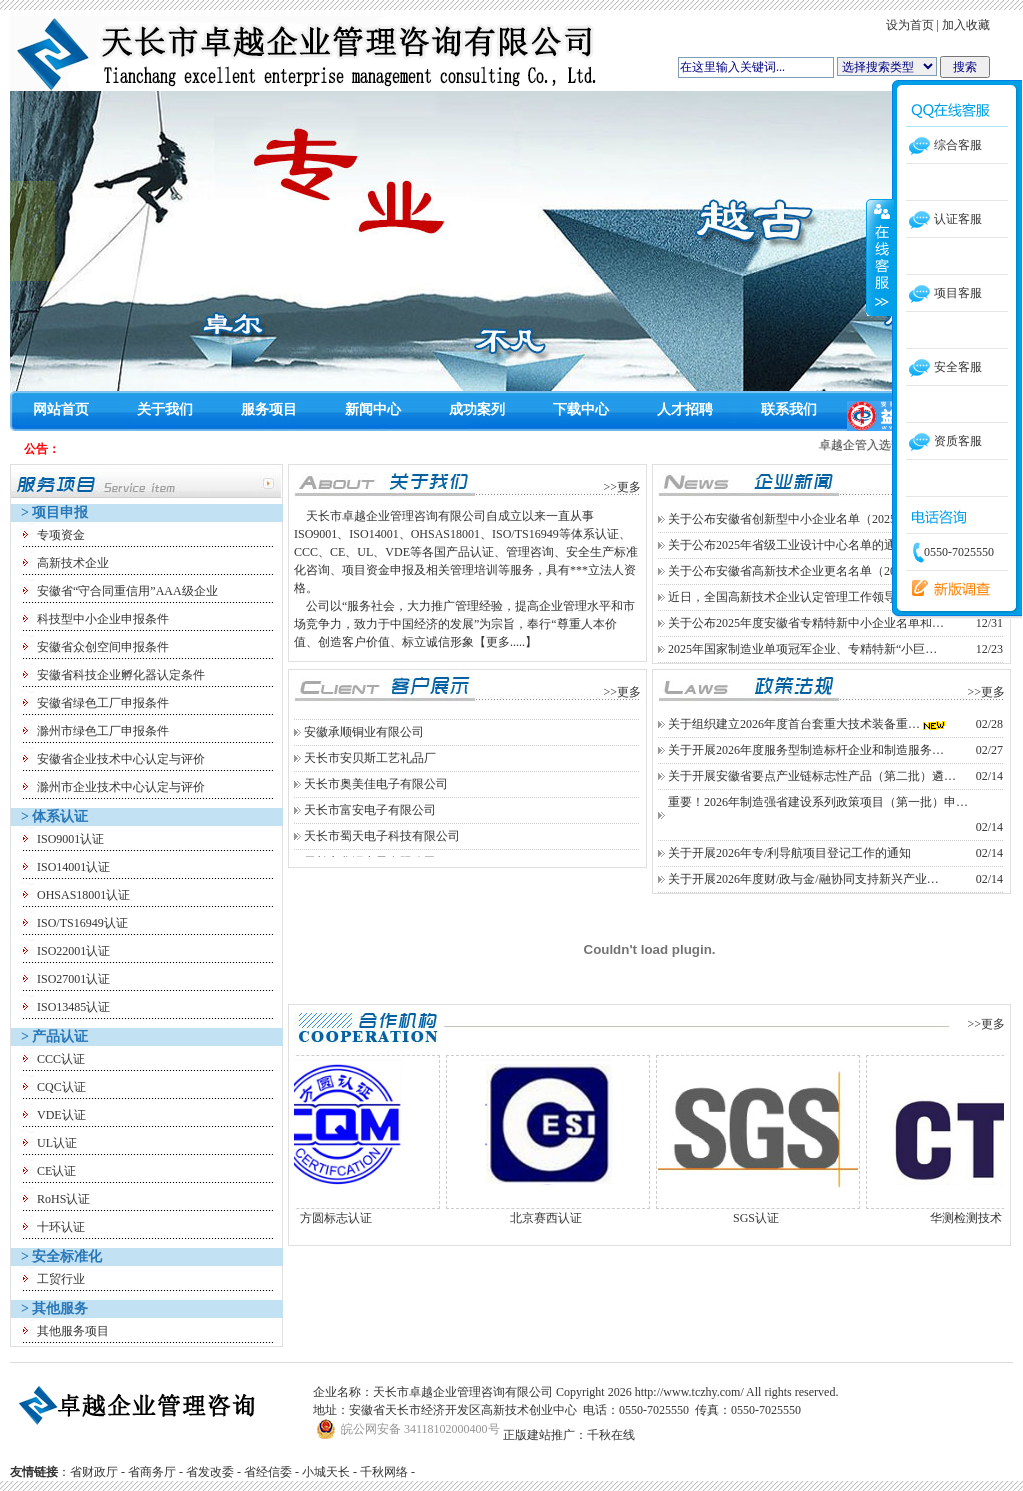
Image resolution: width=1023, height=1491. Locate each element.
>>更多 (622, 487)
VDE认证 (61, 1115)
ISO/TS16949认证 (82, 923)
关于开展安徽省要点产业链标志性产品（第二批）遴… (812, 776)
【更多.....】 (505, 642)
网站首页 (61, 409)
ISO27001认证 (73, 979)
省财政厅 (94, 1472)
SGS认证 (774, 1218)
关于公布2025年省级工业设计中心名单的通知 (788, 545)
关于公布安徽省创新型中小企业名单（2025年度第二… (812, 519)
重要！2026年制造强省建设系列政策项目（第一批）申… (818, 802)
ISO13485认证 (73, 1007)
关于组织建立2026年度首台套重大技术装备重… (794, 724)
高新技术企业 (73, 563)
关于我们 (165, 409)
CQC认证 (61, 1087)
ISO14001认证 (73, 867)
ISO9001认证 (70, 839)
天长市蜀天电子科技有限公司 (382, 854)
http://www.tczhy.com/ (689, 1392)
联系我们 (789, 409)
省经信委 (268, 1472)
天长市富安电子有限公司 (370, 828)
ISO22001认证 (73, 951)
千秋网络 (384, 1472)
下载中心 (581, 409)
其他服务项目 (73, 1331)
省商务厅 (152, 1472)
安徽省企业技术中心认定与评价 (121, 759)
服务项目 (269, 409)
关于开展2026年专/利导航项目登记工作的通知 (789, 853)
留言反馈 (946, 589)
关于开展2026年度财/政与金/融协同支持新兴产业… (803, 879)
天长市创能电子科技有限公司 (382, 724)
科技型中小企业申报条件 (103, 619)
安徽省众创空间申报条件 (103, 647)
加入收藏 (966, 25)
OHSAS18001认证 (83, 895)
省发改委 (210, 1472)
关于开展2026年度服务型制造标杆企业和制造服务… (806, 750)
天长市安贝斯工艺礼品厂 (370, 776)
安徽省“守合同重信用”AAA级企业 (127, 591)
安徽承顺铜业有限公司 (364, 750)
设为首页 (910, 25)
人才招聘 (685, 409)
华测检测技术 (984, 1218)
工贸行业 (61, 1279)
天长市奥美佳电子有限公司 (376, 802)
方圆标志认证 (354, 1218)
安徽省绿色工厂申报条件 (103, 703)
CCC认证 (61, 1059)
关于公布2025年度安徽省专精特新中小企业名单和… (806, 623)
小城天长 (326, 1472)
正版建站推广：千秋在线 (569, 1435)
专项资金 (61, 535)
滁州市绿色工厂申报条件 (103, 731)
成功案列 (477, 409)
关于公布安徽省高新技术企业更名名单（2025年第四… (812, 571)
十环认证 (61, 1227)
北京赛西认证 (564, 1218)
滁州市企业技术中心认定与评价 (121, 787)
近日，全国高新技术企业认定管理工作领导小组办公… (812, 597)
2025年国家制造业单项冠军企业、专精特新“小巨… (802, 649)
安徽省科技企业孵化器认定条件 (121, 675)
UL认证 (57, 1143)
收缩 (880, 257)
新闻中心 (373, 409)
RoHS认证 (63, 1199)
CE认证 (56, 1171)
